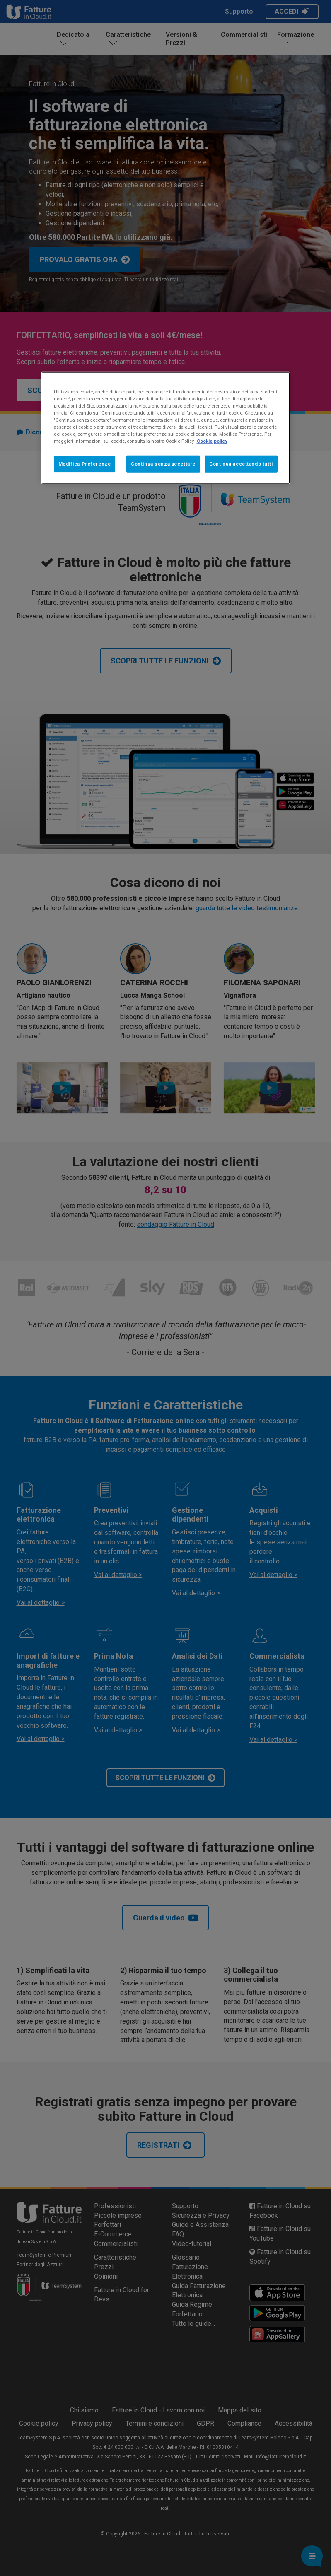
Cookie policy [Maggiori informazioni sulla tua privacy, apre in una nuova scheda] (212, 441)
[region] (165, 428)
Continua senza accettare (163, 463)
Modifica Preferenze (84, 463)
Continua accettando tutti (241, 463)
